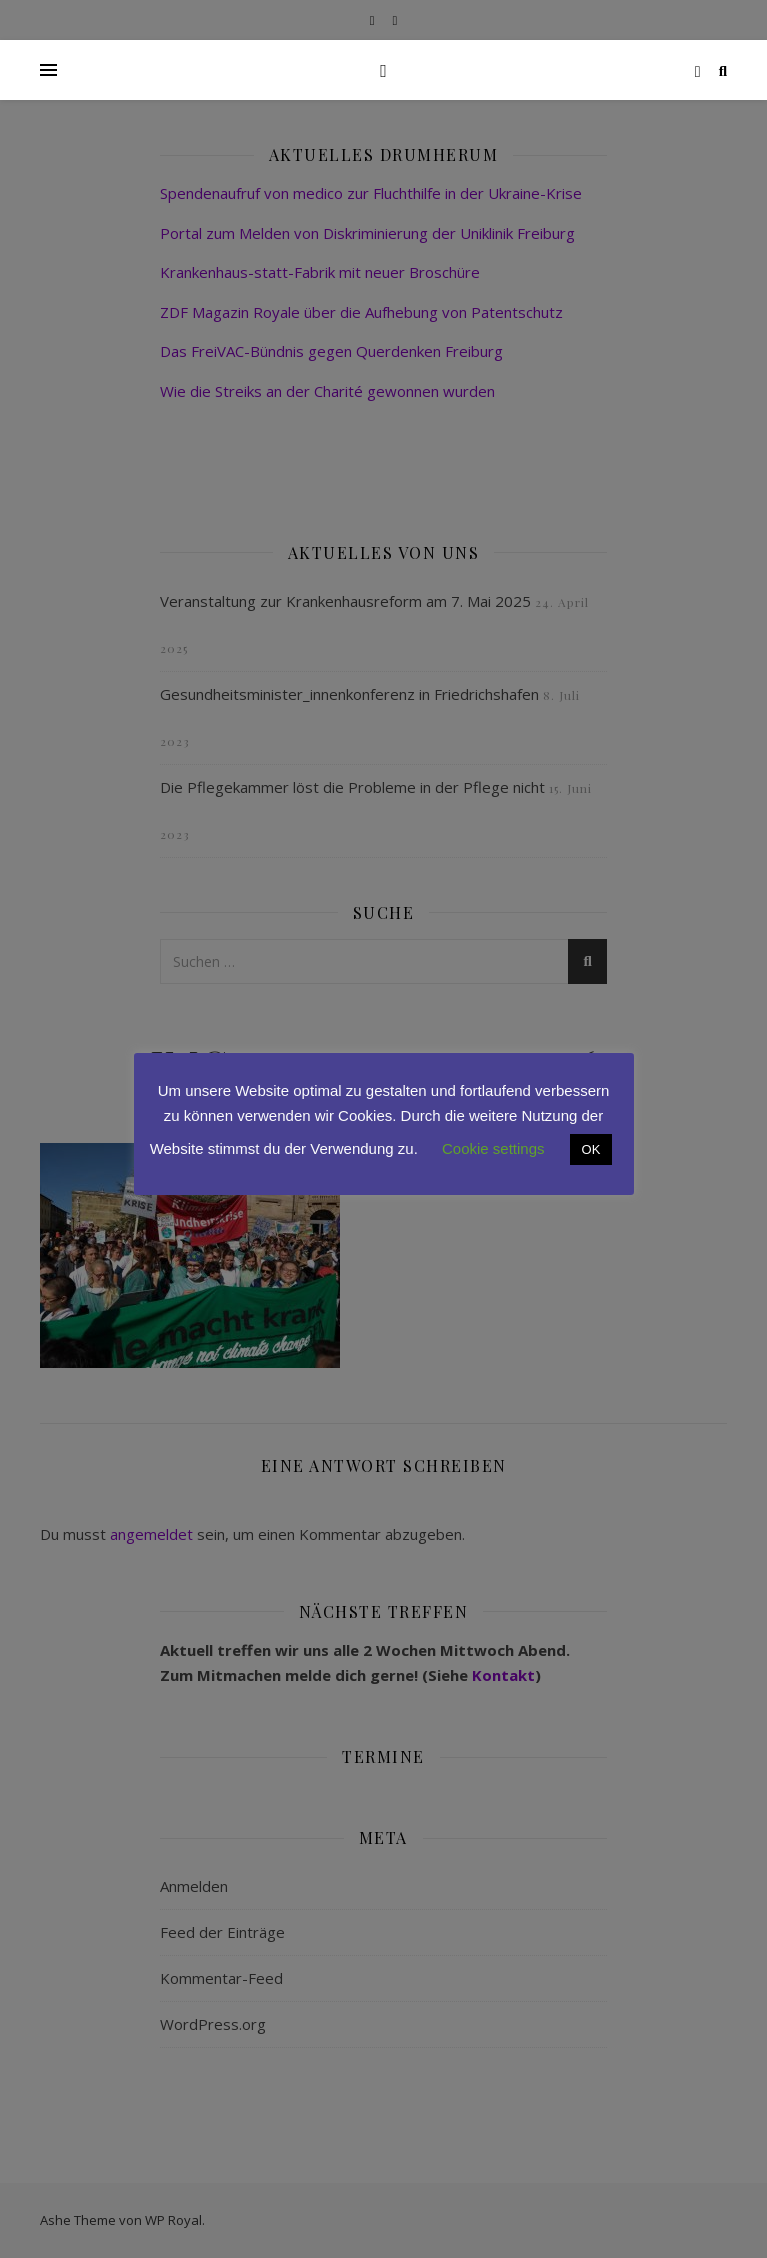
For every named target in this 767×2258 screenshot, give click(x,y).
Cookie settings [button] (493, 1148)
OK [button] (591, 1149)
